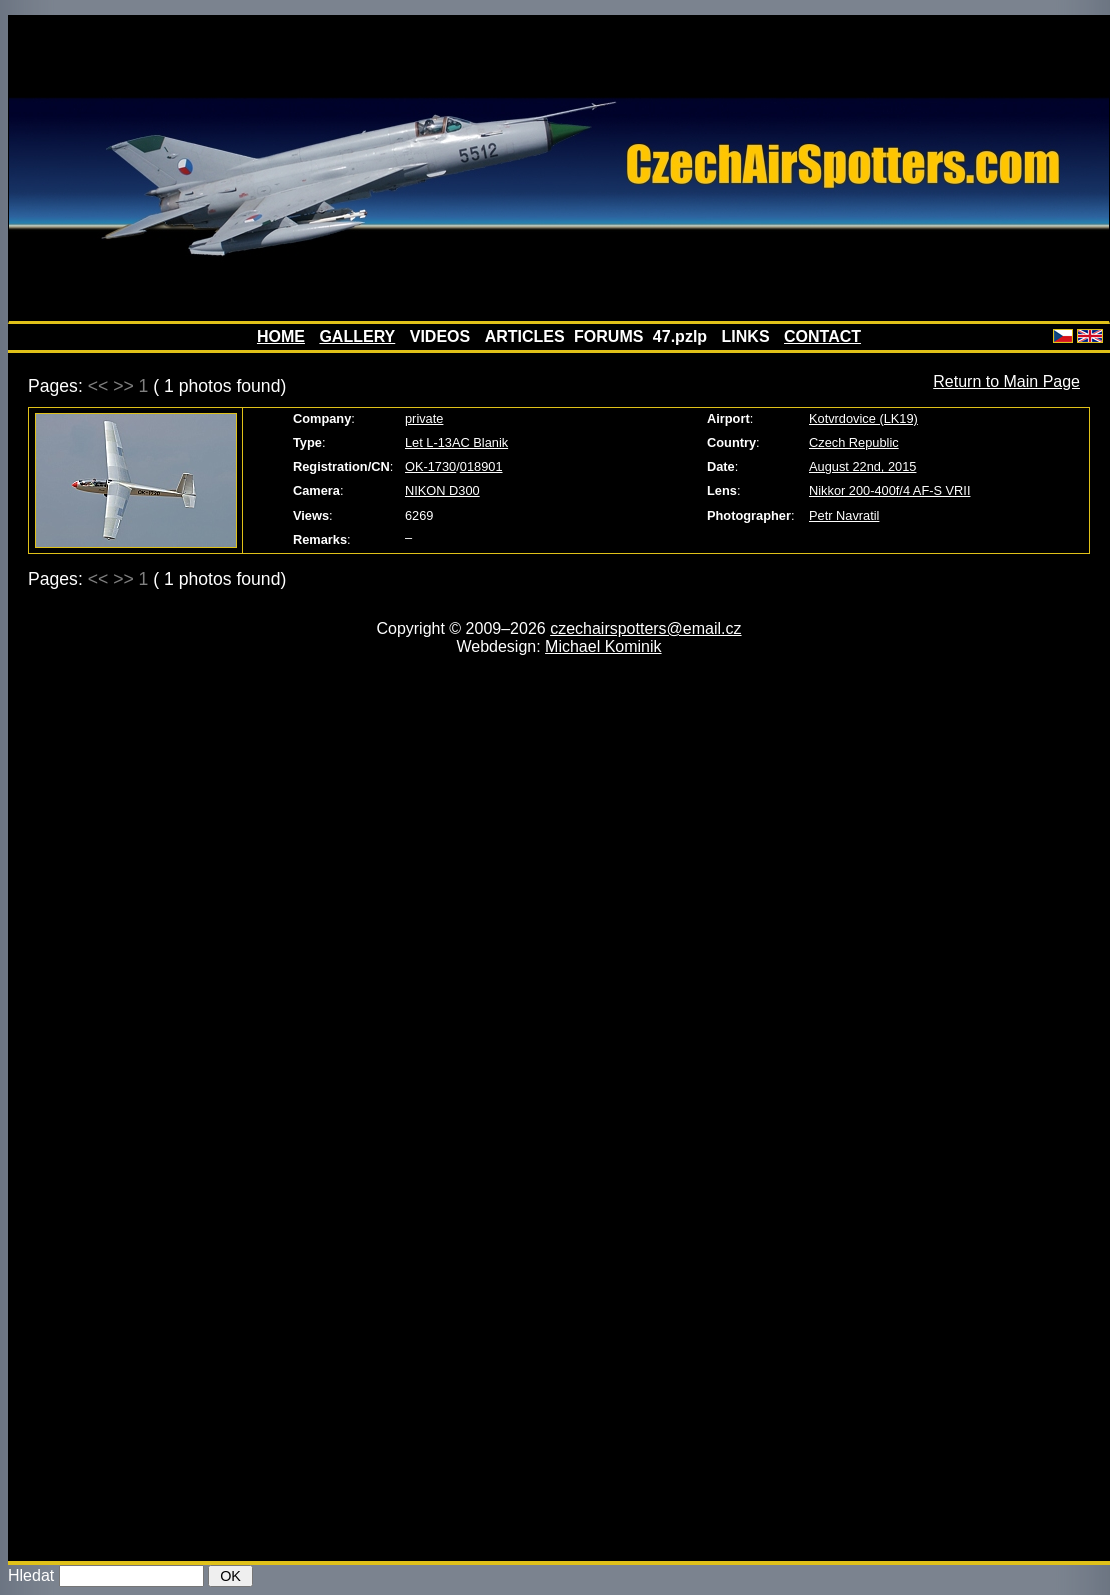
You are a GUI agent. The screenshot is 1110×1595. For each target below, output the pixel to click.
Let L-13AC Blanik (456, 442)
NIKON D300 (442, 490)
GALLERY (357, 336)
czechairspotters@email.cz (645, 628)
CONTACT (822, 336)
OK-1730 (430, 466)
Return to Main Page (1006, 381)
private (424, 418)
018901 (481, 466)
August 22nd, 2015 (862, 466)
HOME (281, 336)
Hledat (31, 1575)
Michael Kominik (603, 646)
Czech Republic (854, 442)
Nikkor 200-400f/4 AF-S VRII (889, 490)
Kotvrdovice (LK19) (863, 418)
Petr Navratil (844, 515)
